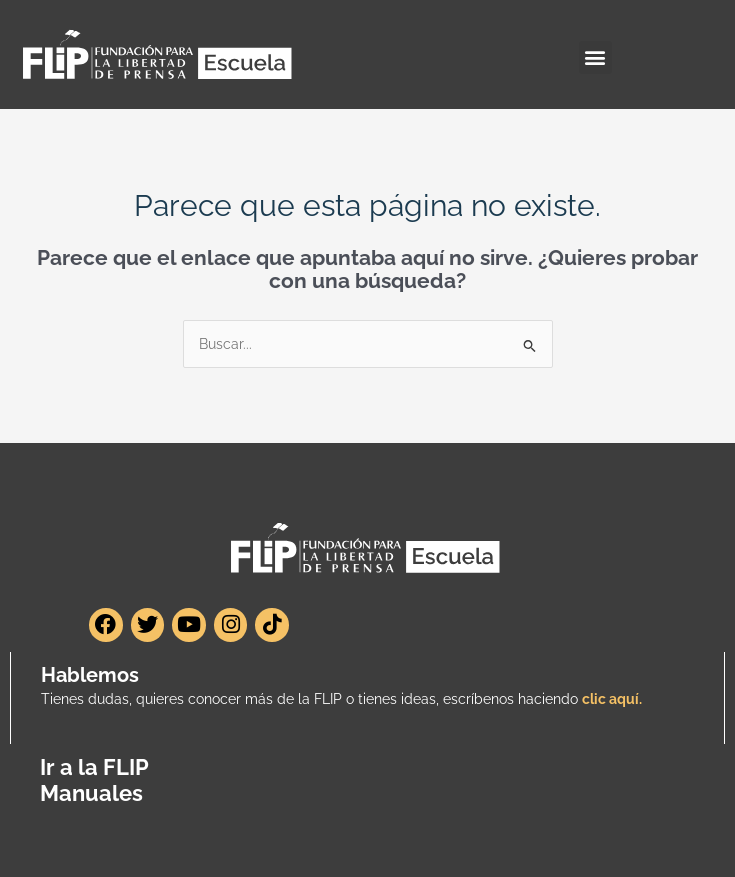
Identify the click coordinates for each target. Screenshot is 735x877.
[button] (595, 57)
